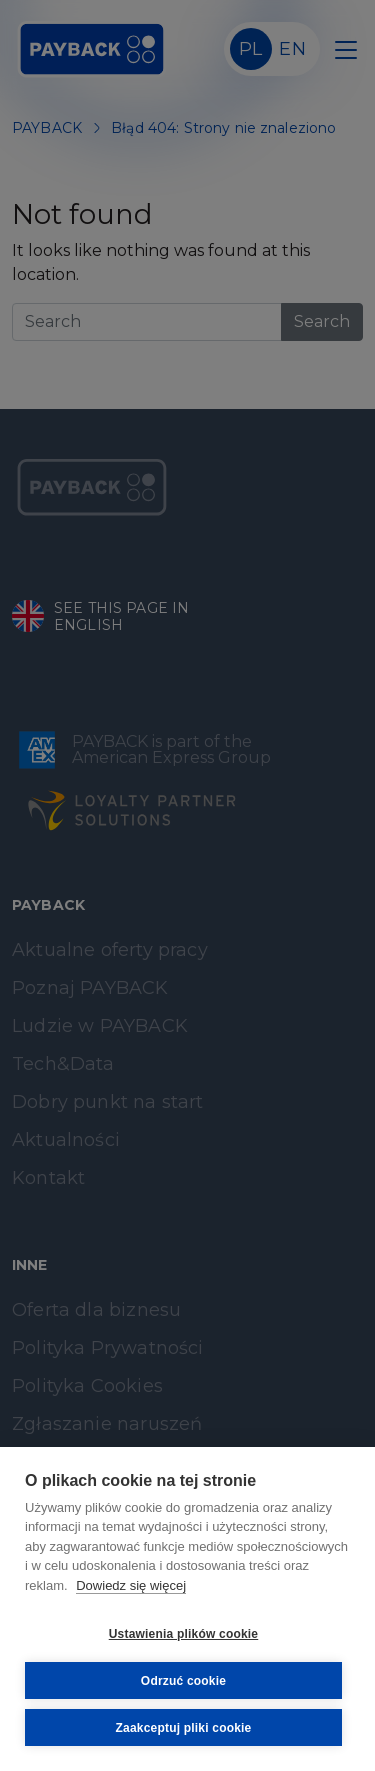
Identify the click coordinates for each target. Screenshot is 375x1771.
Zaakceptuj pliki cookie (184, 1728)
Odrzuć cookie (183, 1681)
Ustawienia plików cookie (184, 1634)
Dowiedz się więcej (131, 1585)
